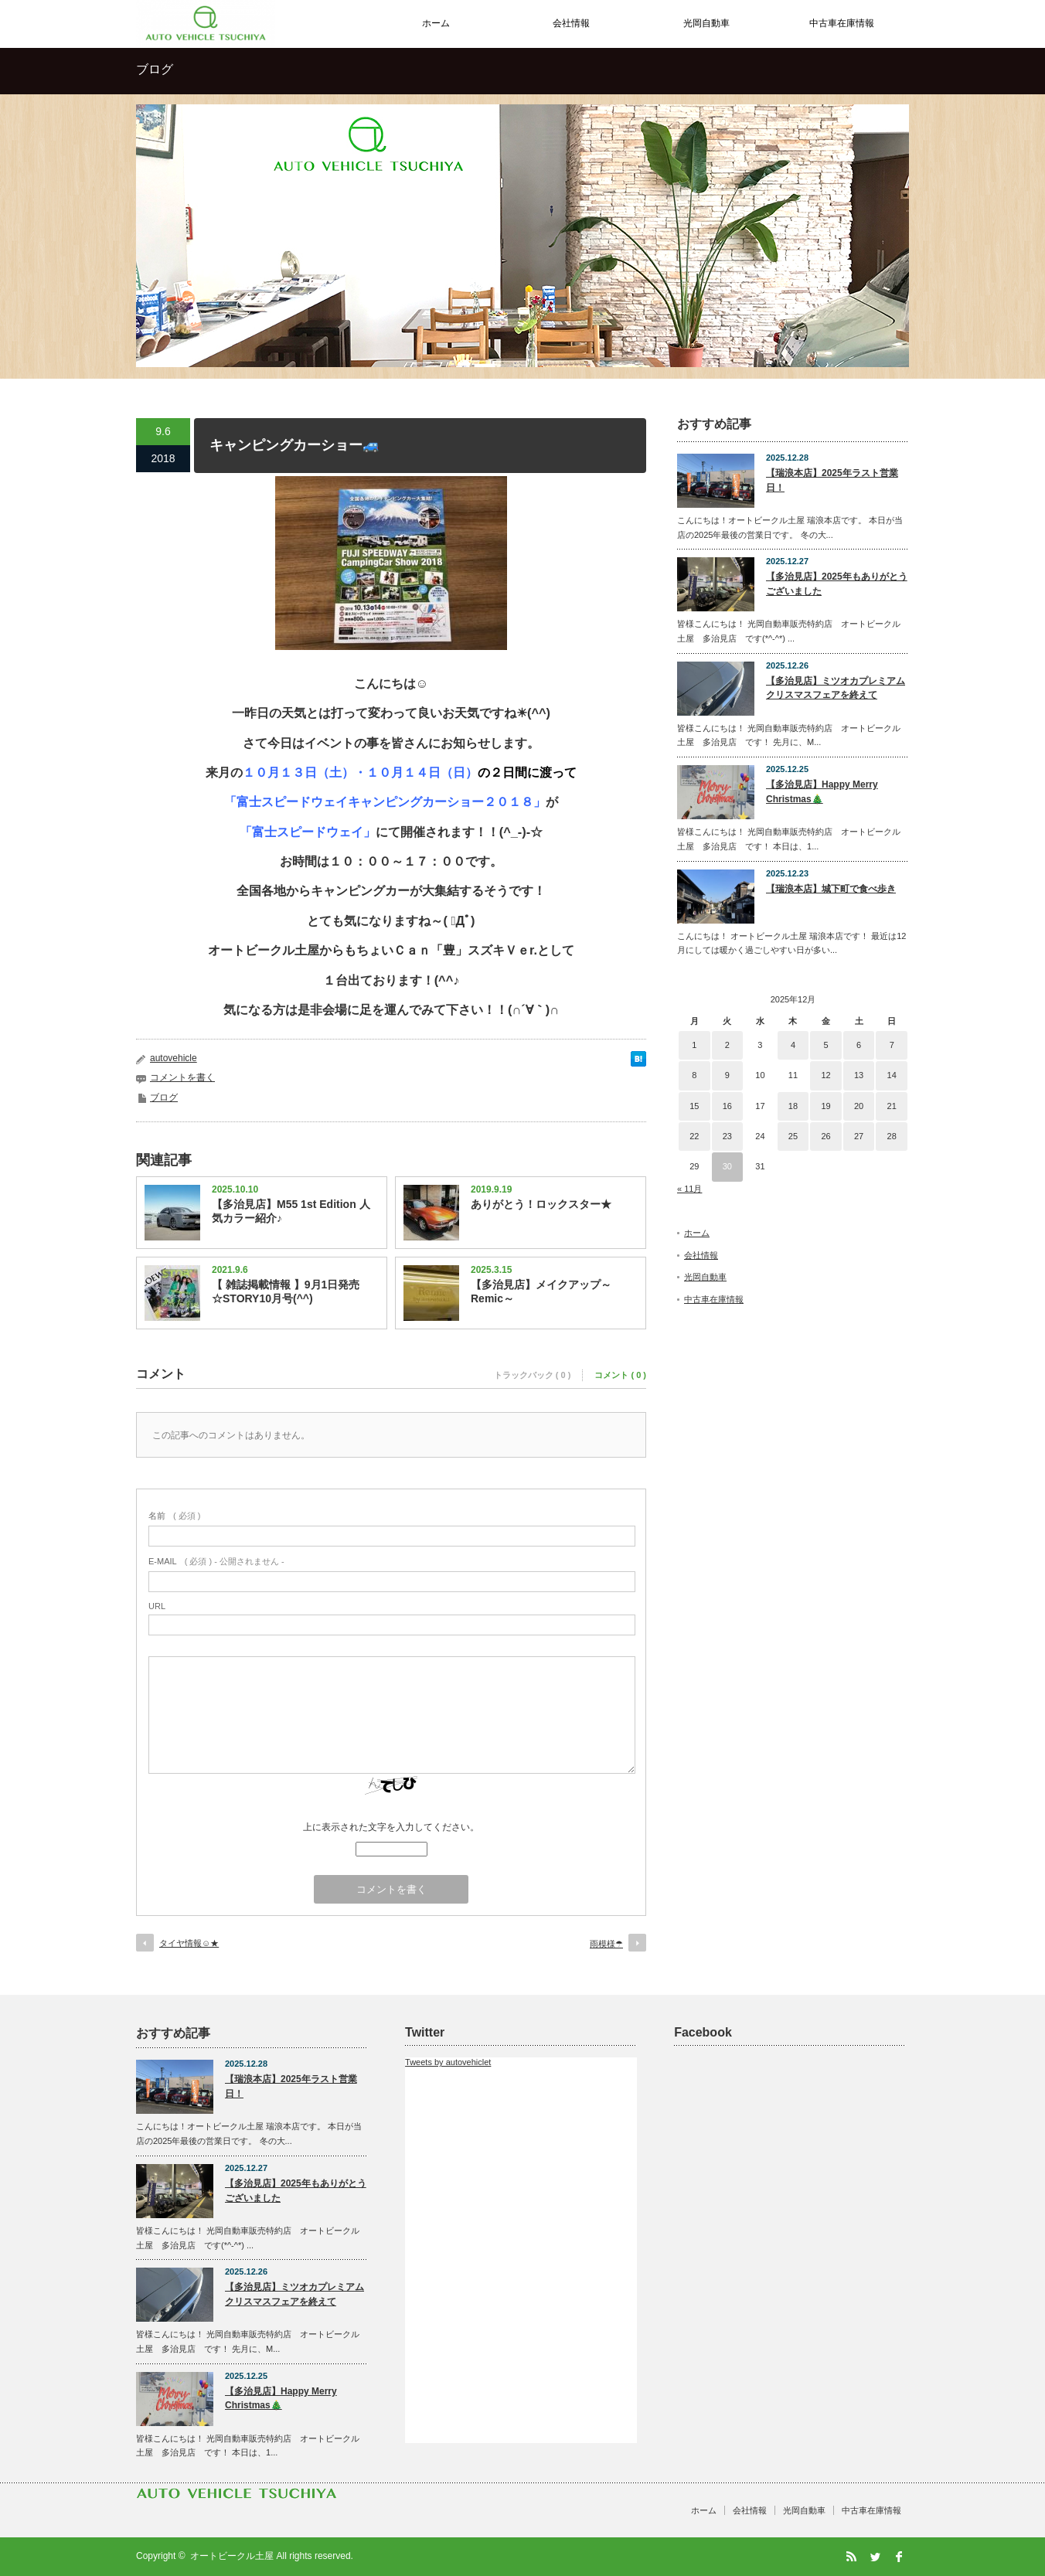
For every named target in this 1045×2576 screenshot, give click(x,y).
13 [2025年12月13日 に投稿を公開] (858, 1075)
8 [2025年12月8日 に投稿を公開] (694, 1075)
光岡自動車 (706, 23)
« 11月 (689, 1188)
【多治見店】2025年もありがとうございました (836, 584)
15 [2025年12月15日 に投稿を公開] (694, 1106)
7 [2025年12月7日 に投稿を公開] (892, 1045)
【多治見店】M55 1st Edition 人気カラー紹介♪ (291, 1211)
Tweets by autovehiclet (448, 2062)
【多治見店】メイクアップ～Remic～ (541, 1291)
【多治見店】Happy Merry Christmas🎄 (822, 792)
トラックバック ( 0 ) (532, 1375)
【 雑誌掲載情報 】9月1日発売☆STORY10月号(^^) (285, 1291)
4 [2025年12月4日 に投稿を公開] (793, 1045)
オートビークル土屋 (232, 2555)
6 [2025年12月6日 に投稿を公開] (858, 1045)
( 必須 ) (174, 1515)
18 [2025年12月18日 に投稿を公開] (793, 1106)
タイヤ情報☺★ (189, 1943)
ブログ (164, 1097)
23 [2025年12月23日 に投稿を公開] (727, 1136)
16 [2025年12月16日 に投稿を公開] (727, 1106)
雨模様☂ (606, 1943)
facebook (899, 2557)
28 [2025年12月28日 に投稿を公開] (892, 1136)
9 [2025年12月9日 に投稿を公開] (727, 1075)
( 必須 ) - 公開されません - (216, 1561)
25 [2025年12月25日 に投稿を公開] (793, 1136)
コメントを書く (182, 1077)
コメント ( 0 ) (620, 1375)
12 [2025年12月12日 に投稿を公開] (825, 1075)
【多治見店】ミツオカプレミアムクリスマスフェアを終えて (835, 688)
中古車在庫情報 (841, 23)
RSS (851, 2557)
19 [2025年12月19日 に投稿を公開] (825, 1106)
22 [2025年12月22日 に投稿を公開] (694, 1136)
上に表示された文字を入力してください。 (391, 1827)
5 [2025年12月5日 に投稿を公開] (825, 1045)
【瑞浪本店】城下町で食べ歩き (831, 888)
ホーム (436, 23)
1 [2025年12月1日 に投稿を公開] (694, 1045)
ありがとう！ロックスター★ (541, 1204)
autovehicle (173, 1058)
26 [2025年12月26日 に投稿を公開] (825, 1136)
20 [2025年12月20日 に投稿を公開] (858, 1106)
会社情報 (571, 23)
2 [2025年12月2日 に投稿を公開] (727, 1045)
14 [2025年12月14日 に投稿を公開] (892, 1075)
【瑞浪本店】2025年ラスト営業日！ (832, 480)
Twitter (875, 2557)
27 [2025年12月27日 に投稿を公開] (858, 1136)
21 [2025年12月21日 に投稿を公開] (892, 1106)
